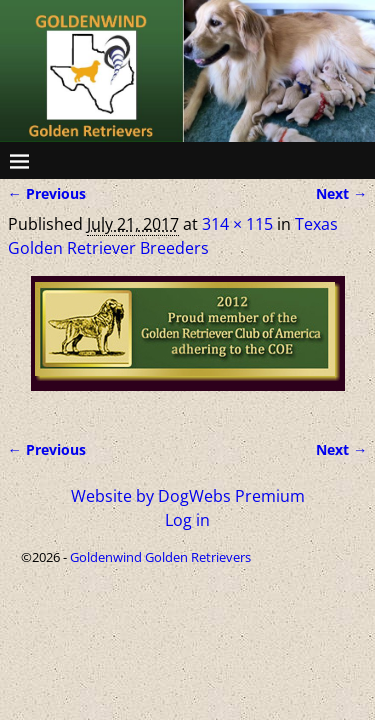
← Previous (47, 193)
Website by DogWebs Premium (188, 496)
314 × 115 (237, 224)
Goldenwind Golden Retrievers (160, 557)
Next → (341, 193)
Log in (187, 520)
